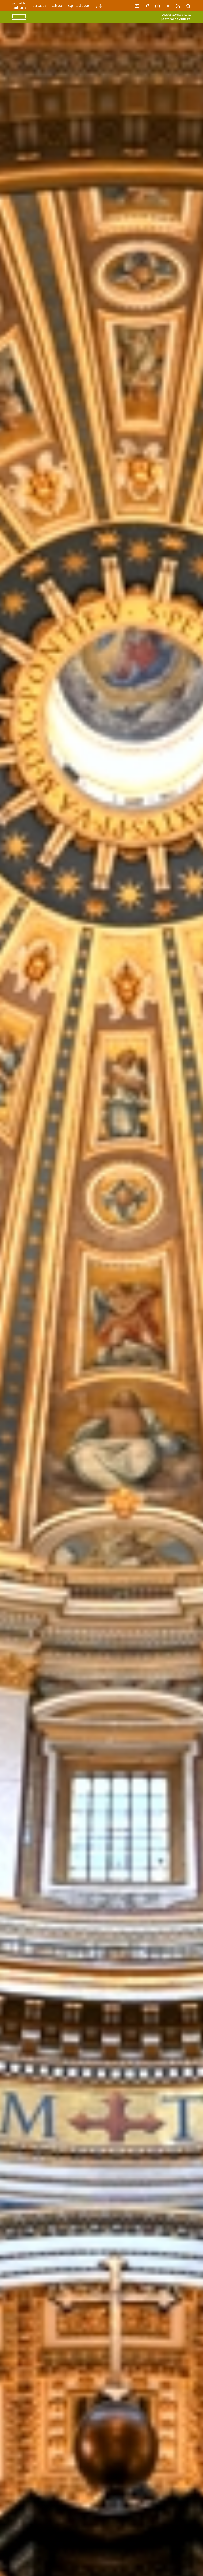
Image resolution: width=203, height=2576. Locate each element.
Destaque (39, 5)
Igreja (98, 5)
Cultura (57, 5)
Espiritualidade (78, 5)
